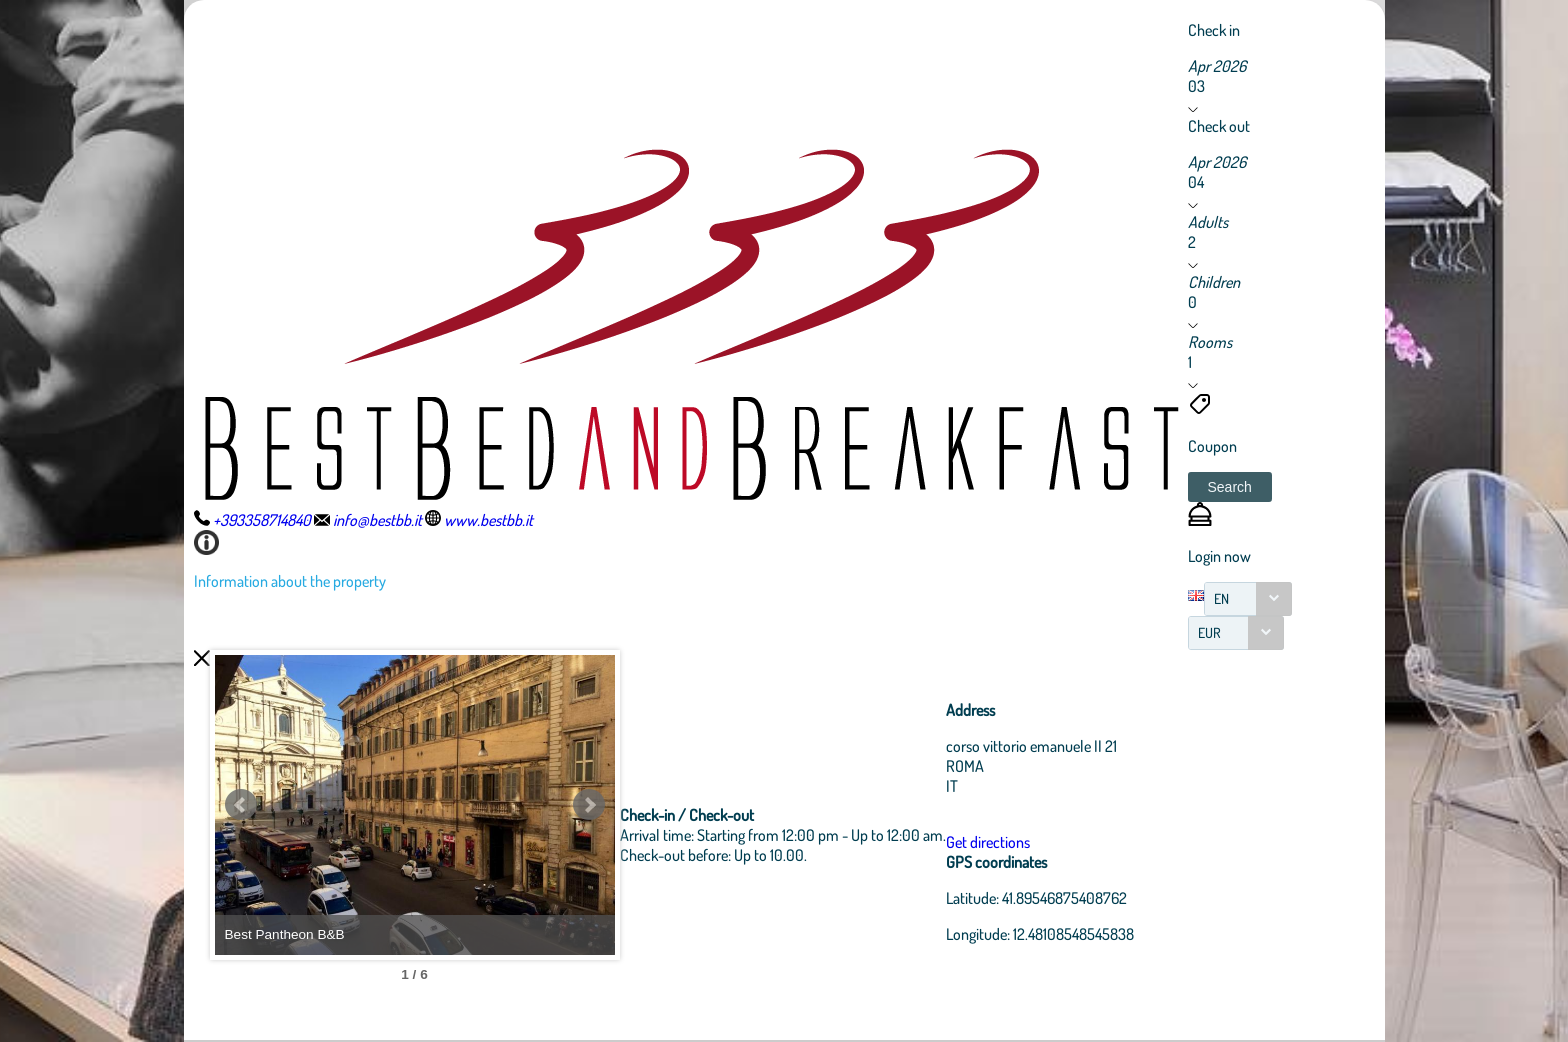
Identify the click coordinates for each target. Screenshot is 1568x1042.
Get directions (988, 842)
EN (1221, 598)
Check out (1219, 126)
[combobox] (1248, 599)
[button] (1230, 487)
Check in (1214, 30)
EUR (1209, 632)
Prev (241, 805)
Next (589, 805)
